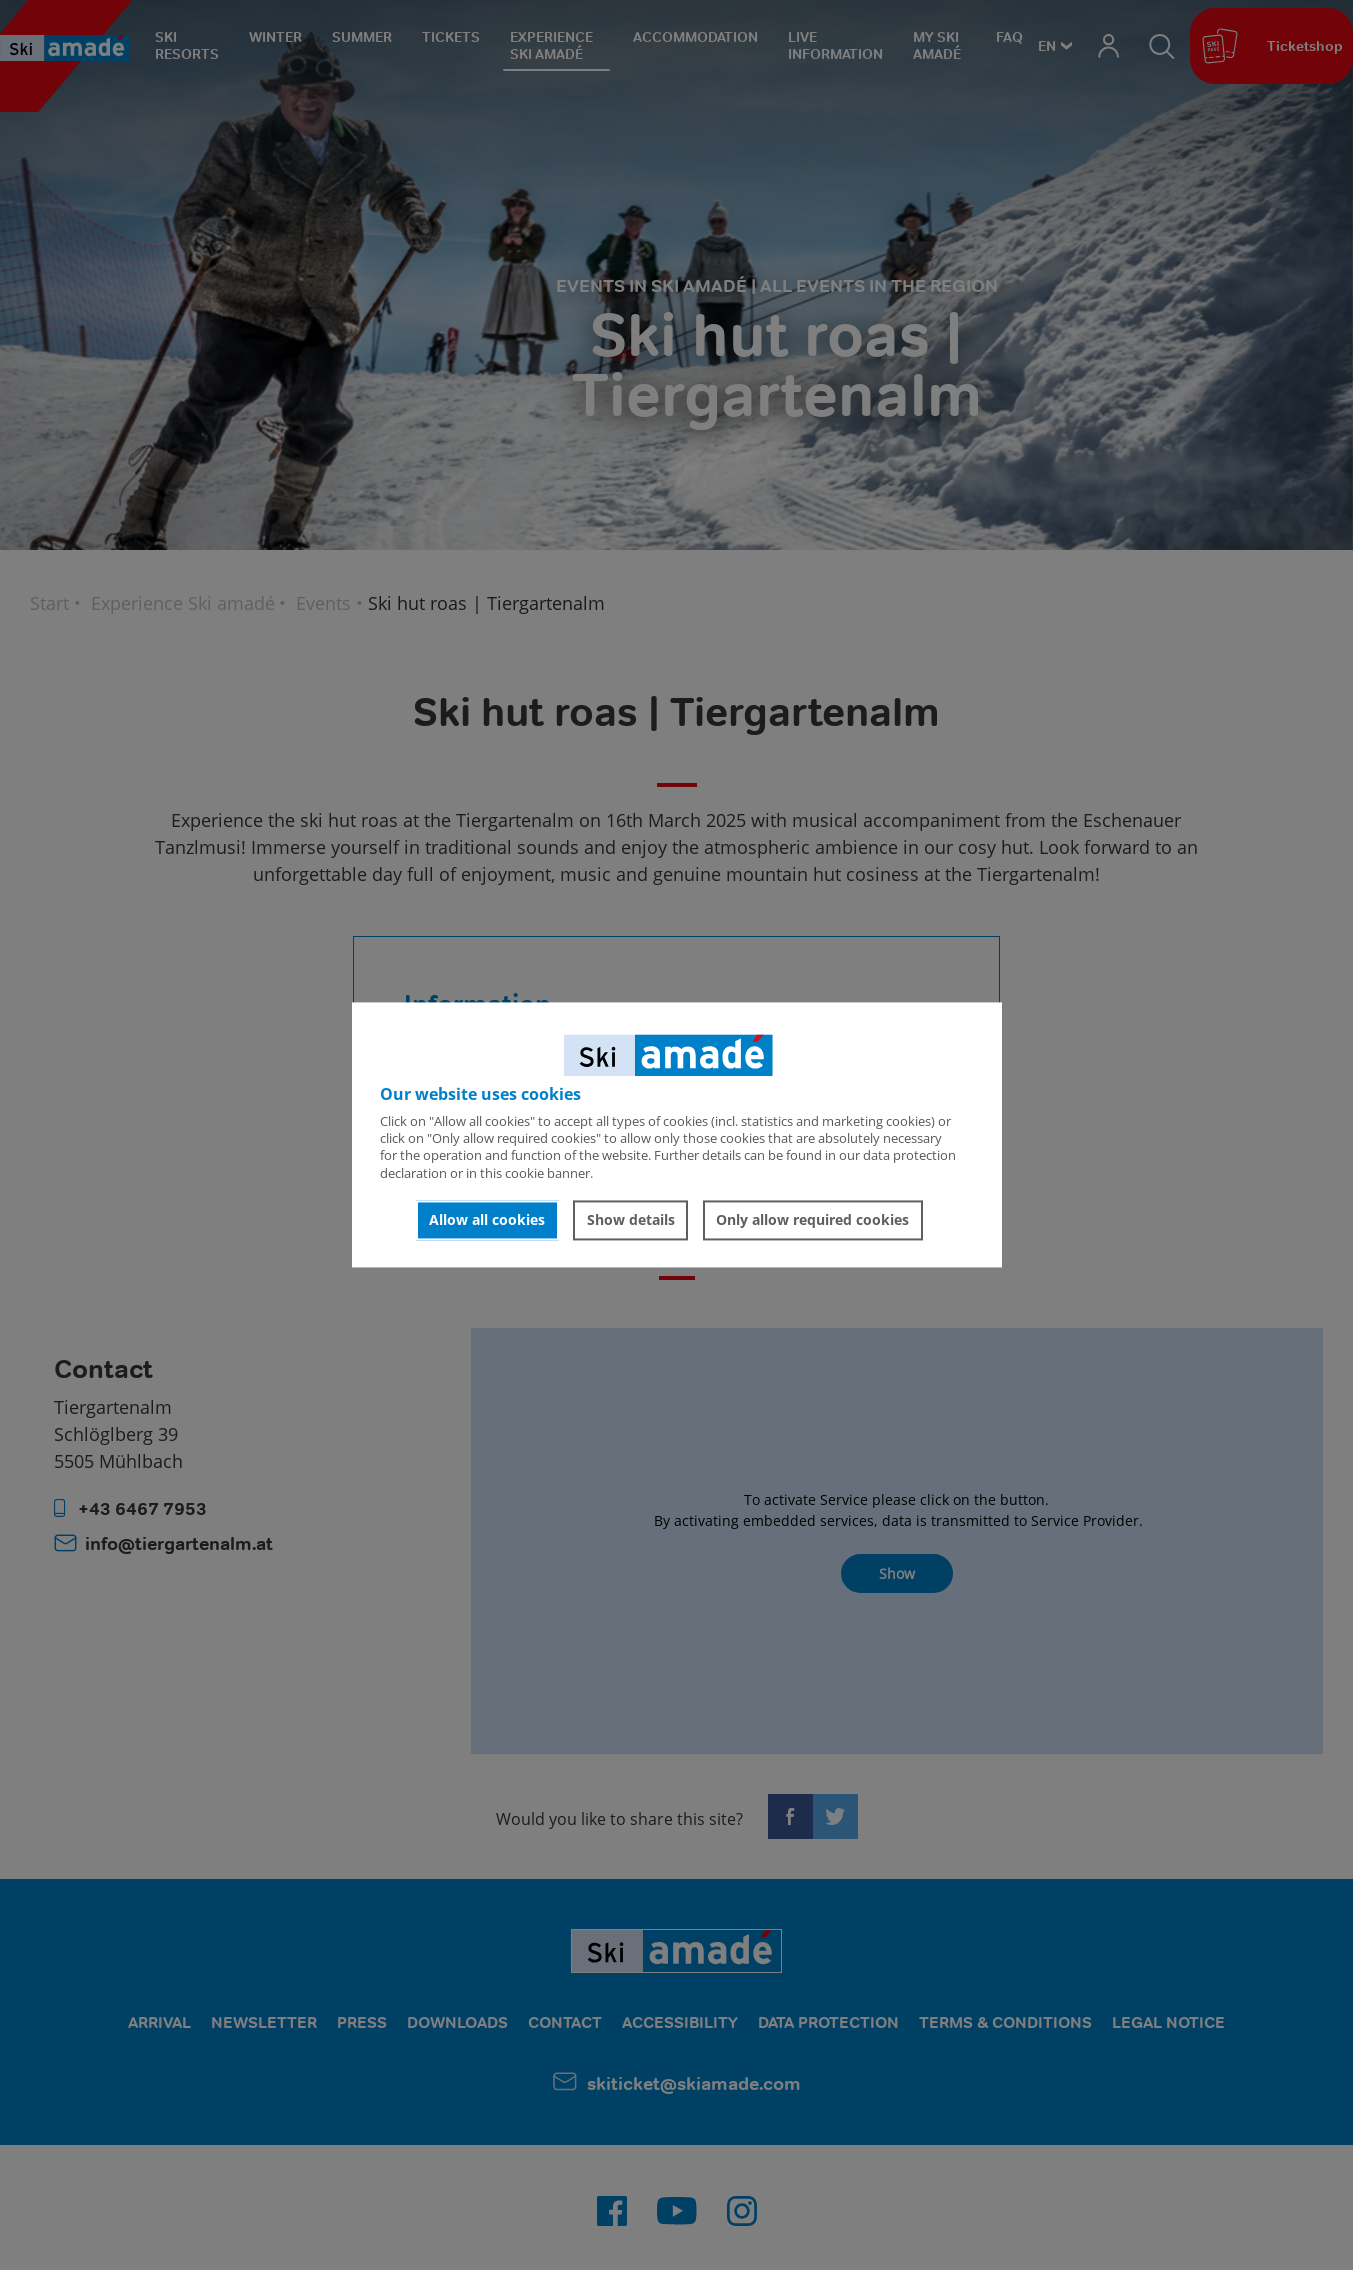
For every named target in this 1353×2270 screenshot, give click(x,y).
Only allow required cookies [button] (812, 1219)
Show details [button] (631, 1219)
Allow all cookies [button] (487, 1219)
